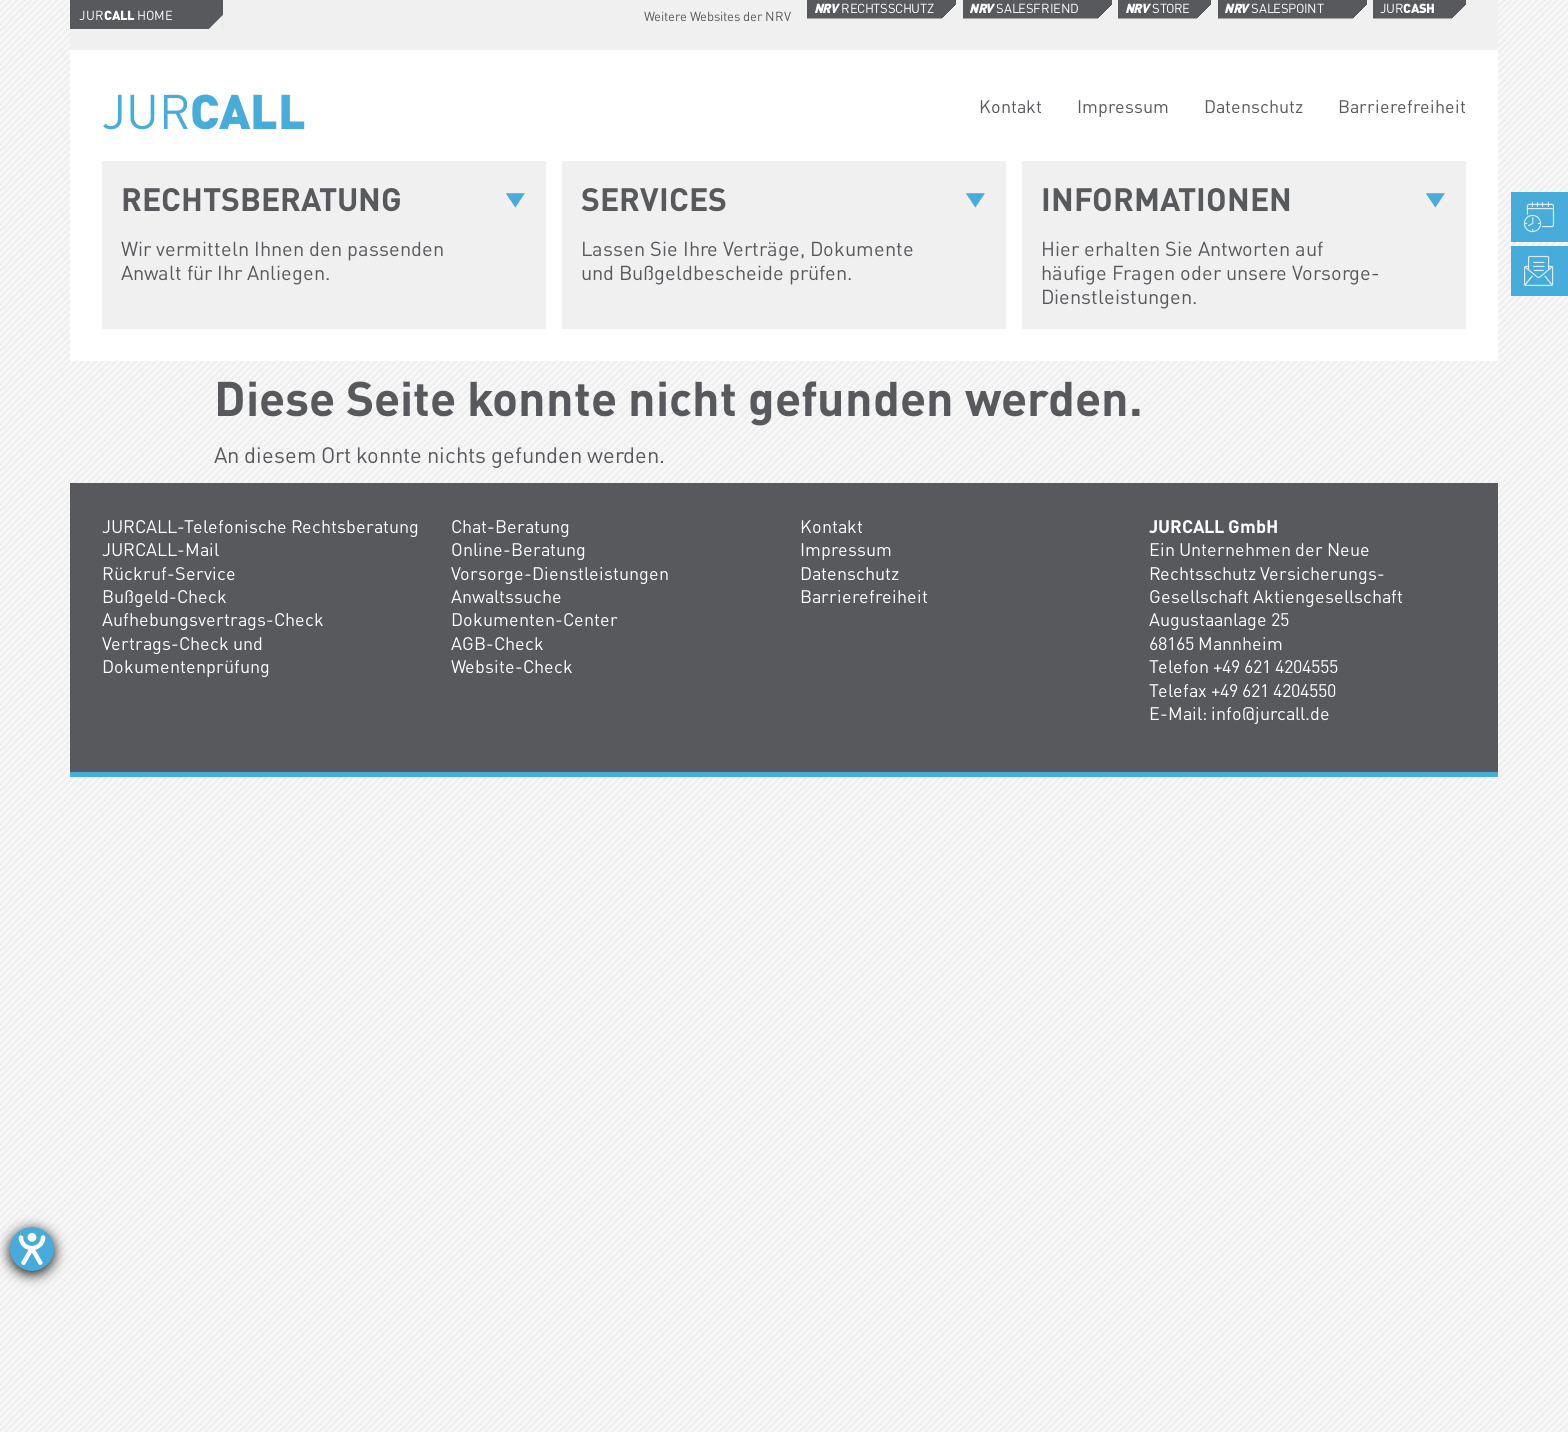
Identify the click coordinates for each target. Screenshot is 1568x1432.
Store (1157, 8)
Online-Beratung (518, 549)
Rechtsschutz (874, 8)
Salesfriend (1024, 8)
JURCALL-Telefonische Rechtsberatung (260, 526)
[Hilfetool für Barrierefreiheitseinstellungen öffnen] (32, 1249)
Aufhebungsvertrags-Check (213, 619)
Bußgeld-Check (164, 596)
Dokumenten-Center (534, 619)
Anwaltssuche (506, 596)
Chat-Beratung (510, 526)
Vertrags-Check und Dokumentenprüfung (186, 654)
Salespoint (1273, 8)
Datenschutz (1253, 106)
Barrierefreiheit (1402, 106)
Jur (1407, 8)
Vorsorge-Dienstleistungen (560, 573)
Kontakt (1010, 106)
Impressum (1123, 106)
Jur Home (126, 15)
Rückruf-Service (169, 573)
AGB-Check (497, 643)
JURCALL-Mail (160, 549)
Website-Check (512, 666)
